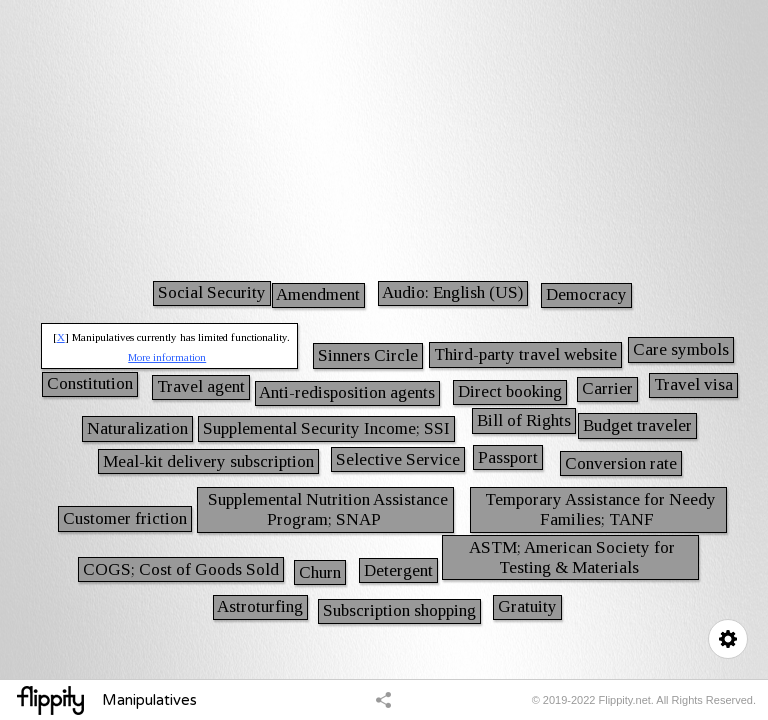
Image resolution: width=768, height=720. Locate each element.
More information (167, 357)
